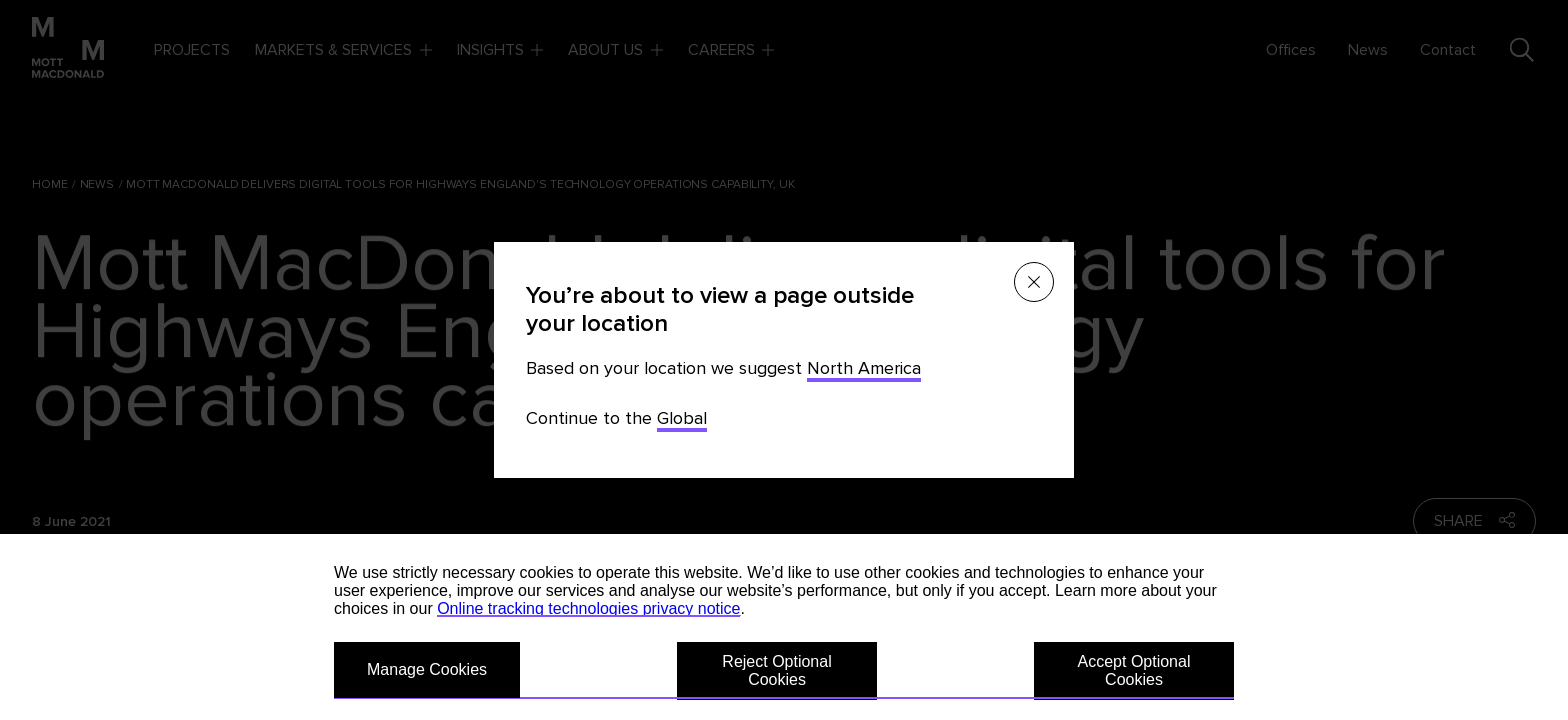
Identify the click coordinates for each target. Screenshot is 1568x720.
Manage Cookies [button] (427, 669)
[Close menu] (1034, 282)
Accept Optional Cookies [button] (1134, 670)
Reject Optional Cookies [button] (776, 670)
